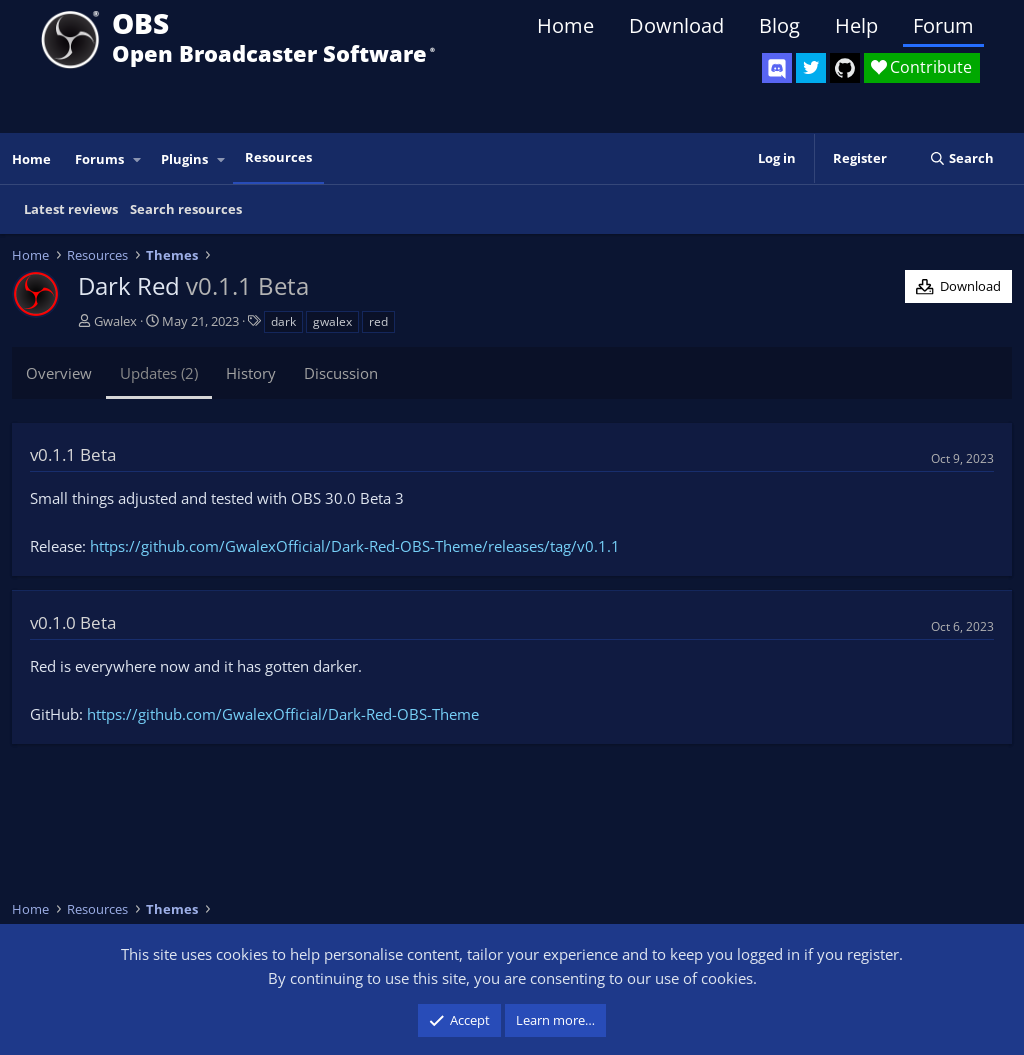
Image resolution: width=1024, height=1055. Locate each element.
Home (565, 25)
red (378, 321)
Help (856, 25)
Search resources (186, 209)
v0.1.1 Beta (73, 454)
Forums (99, 159)
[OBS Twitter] (811, 68)
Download (676, 25)
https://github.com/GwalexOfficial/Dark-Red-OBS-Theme (283, 714)
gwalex (332, 321)
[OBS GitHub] (845, 68)
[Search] (961, 158)
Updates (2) (159, 373)
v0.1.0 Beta (73, 622)
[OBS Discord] (777, 68)
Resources (278, 157)
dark (283, 321)
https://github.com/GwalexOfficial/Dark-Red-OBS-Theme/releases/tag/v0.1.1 (355, 546)
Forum (943, 25)
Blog (779, 25)
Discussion (341, 373)
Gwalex (115, 321)
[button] (138, 159)
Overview (59, 373)
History (251, 373)
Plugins (184, 159)
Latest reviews (71, 209)
